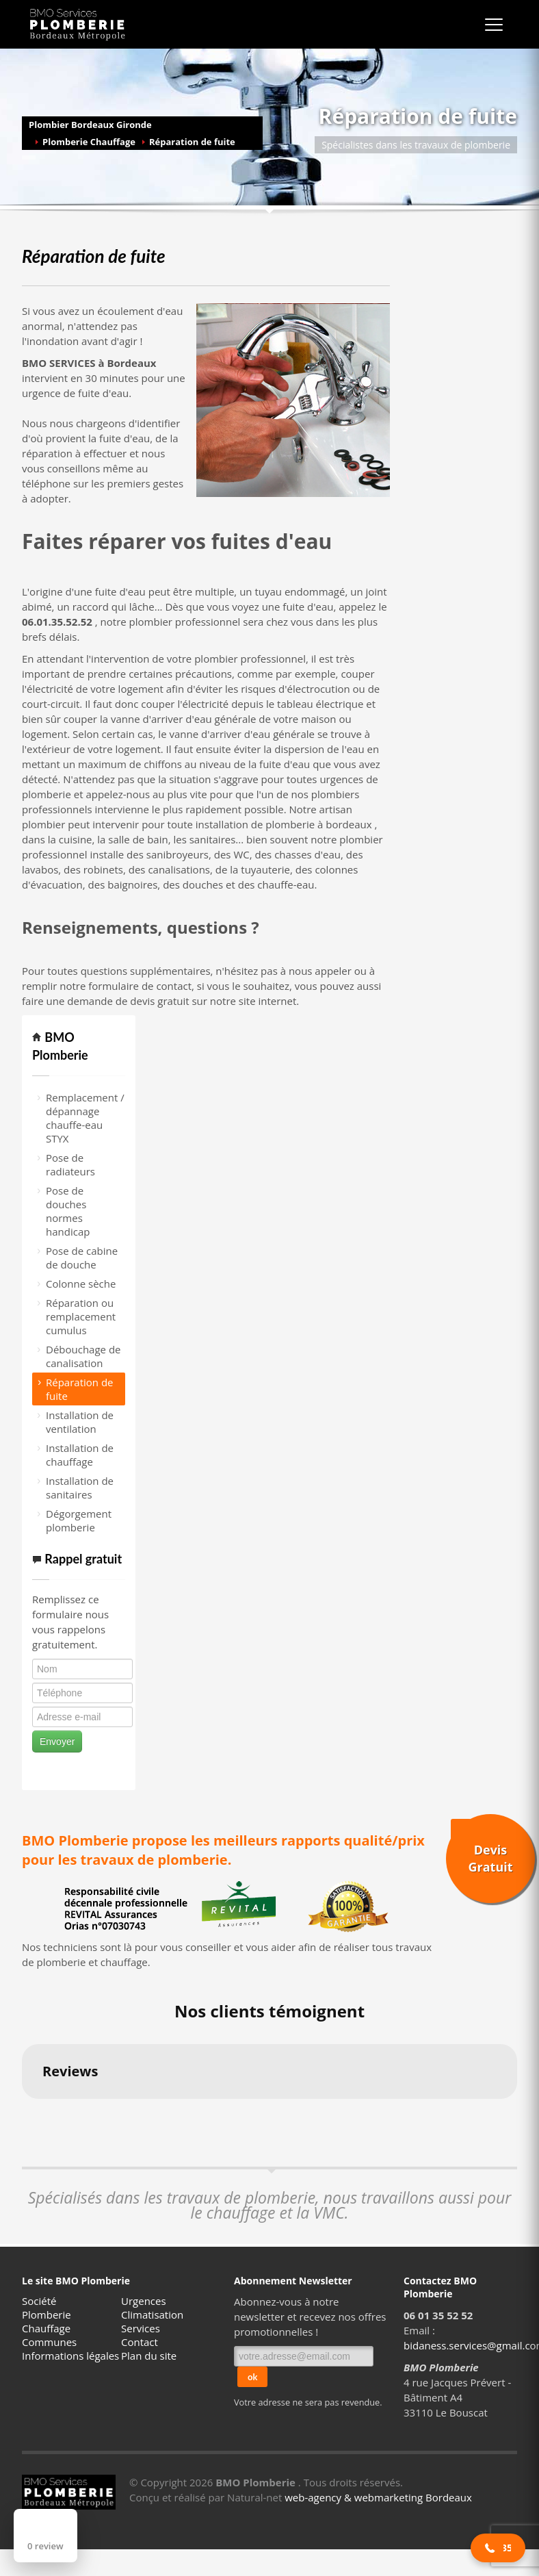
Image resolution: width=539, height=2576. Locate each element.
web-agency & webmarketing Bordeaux (378, 2497)
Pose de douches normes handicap (68, 1211)
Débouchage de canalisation (83, 1356)
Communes (49, 2342)
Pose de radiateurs (70, 1164)
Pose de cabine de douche (82, 1257)
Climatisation (152, 2314)
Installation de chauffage (80, 1454)
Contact (139, 2342)
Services (140, 2328)
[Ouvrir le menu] (494, 25)
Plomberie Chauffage (88, 142)
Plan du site (148, 2355)
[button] (22, 2113)
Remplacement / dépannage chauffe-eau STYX (85, 1118)
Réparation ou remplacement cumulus (81, 1316)
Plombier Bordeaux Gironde (90, 124)
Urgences (143, 2301)
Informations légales (70, 2355)
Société (39, 2301)
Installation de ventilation (80, 1422)
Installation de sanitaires (80, 1487)
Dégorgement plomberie (78, 1520)
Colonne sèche (81, 1283)
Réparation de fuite (192, 142)
